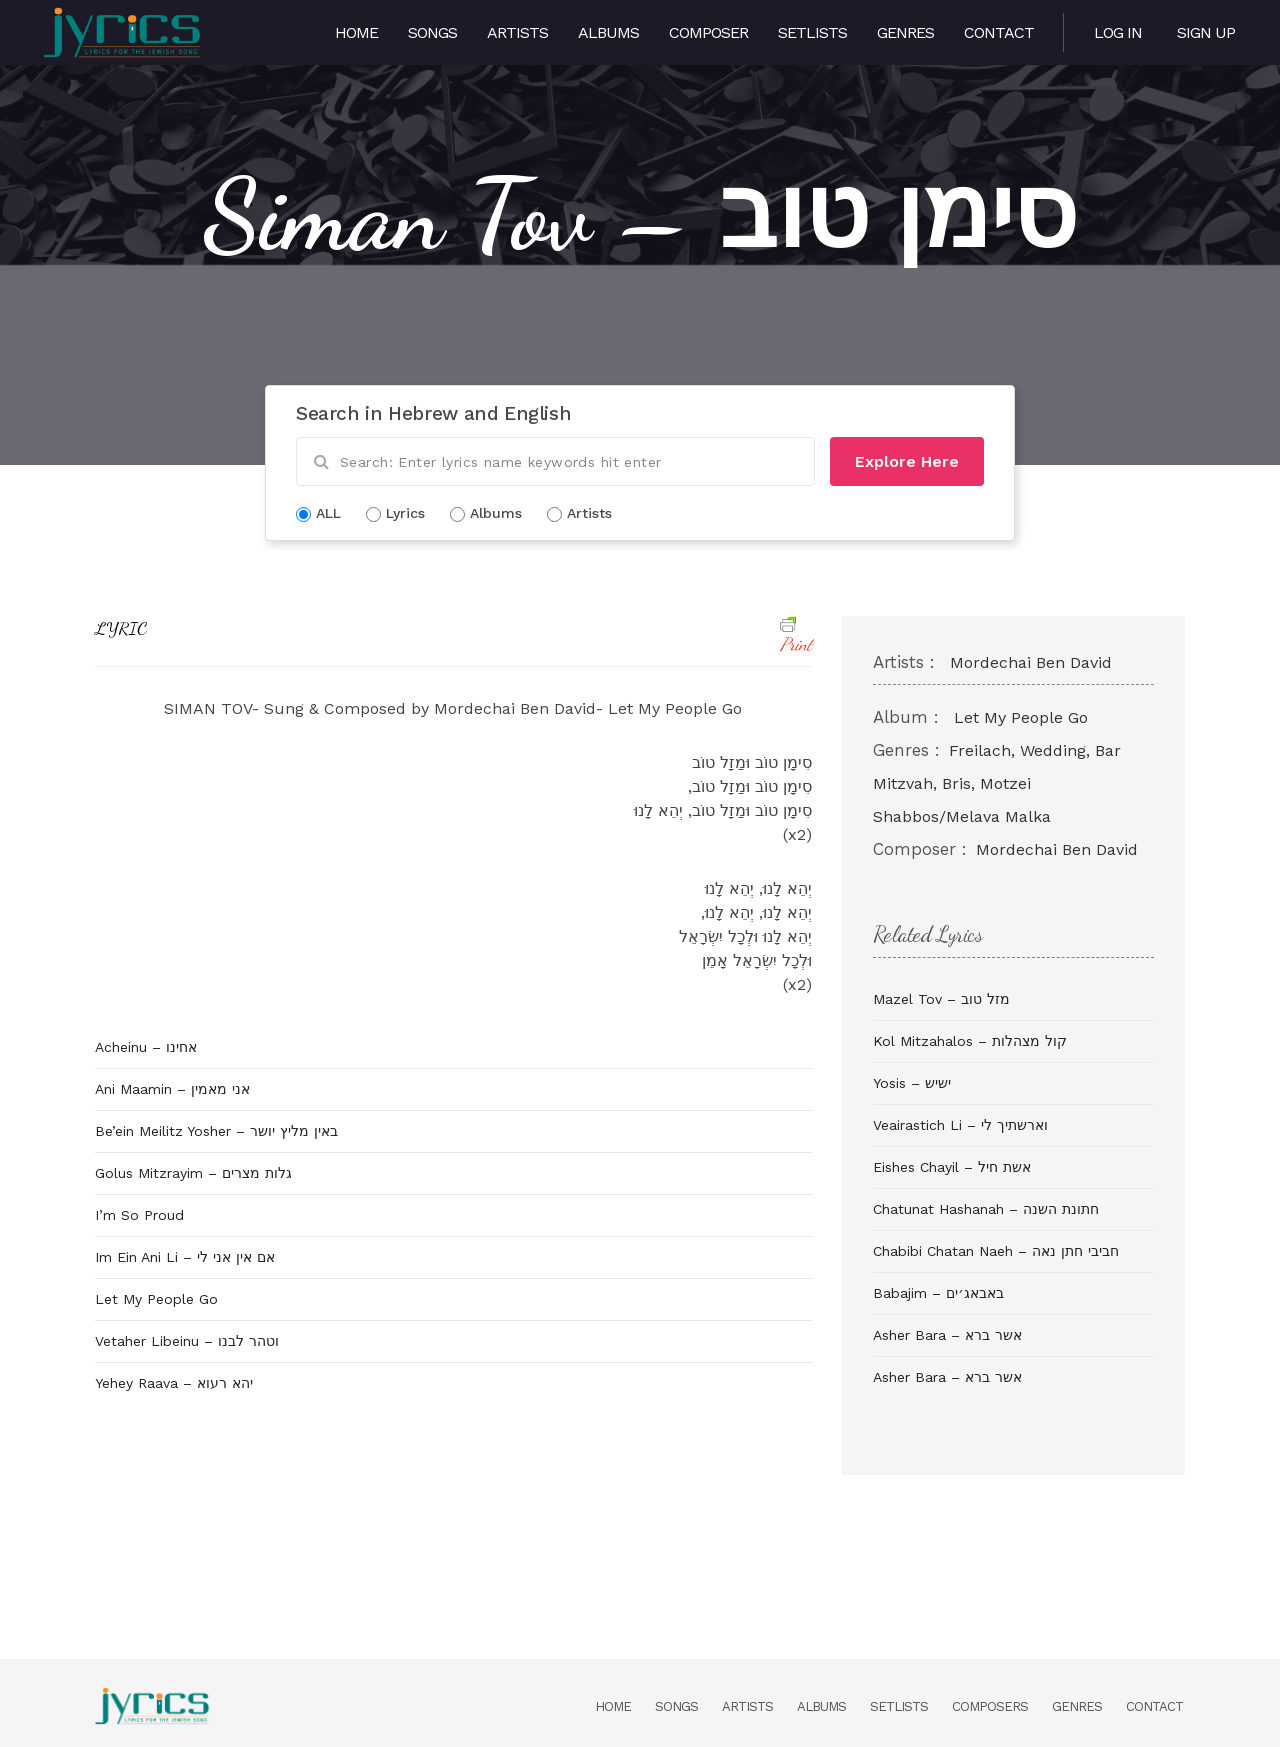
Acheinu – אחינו (146, 1047)
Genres (905, 32)
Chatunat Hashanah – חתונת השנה (986, 1209)
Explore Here (907, 461)
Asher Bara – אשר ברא (947, 1335)
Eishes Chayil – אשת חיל (952, 1167)
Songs (432, 32)
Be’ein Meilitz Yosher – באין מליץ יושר (216, 1131)
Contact (999, 32)
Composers (990, 1706)
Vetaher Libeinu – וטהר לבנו (187, 1341)
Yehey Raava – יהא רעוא (174, 1383)
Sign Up (1206, 32)
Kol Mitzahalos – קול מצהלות (970, 1041)
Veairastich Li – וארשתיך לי (960, 1125)
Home (356, 32)
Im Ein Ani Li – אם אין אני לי (185, 1257)
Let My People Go (156, 1299)
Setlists (812, 32)
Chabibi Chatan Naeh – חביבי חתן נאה (996, 1251)
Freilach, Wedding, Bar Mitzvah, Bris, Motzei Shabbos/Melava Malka (997, 783)
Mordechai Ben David (1031, 662)
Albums (608, 32)
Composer (708, 32)
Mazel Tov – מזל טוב (941, 999)
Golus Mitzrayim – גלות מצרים (193, 1173)
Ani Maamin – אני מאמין (172, 1089)
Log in (1118, 32)
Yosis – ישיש (912, 1083)
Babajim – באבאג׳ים (938, 1293)
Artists (517, 32)
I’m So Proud (139, 1215)
